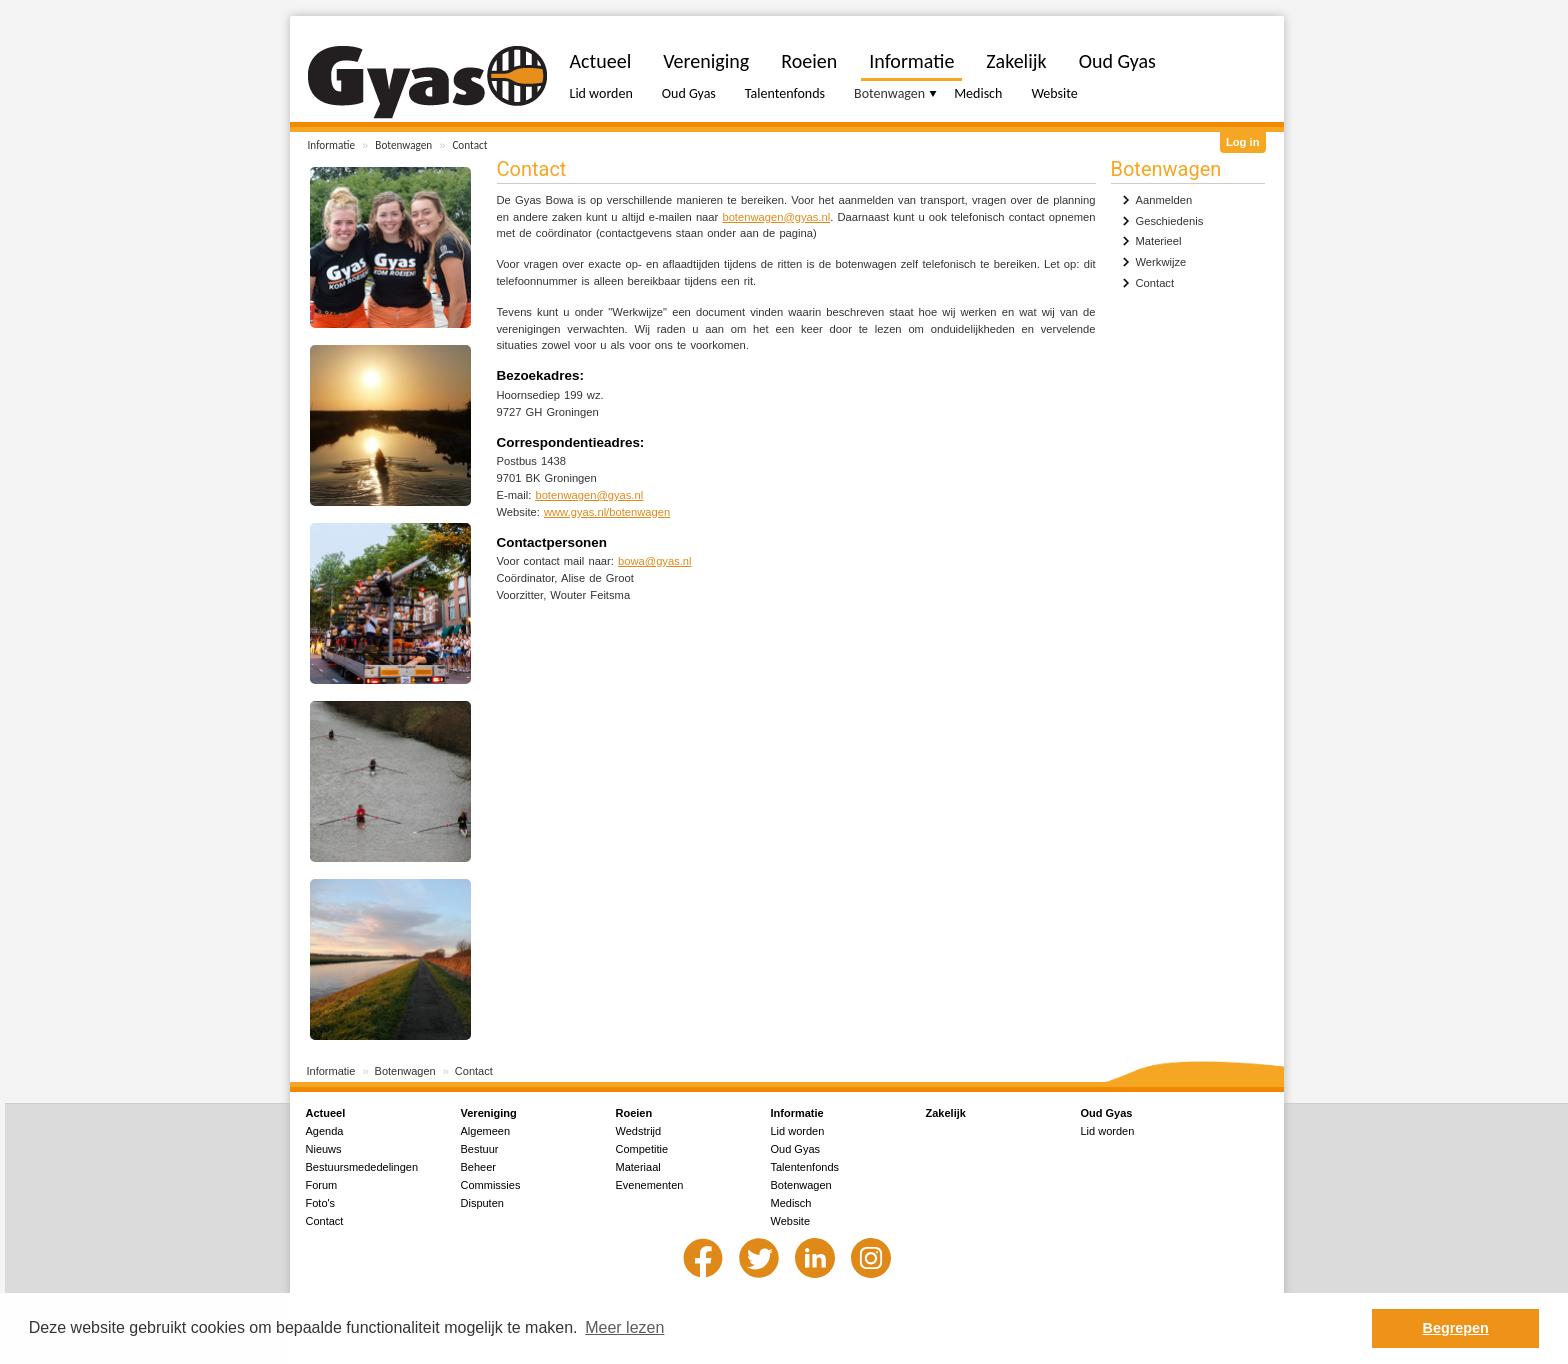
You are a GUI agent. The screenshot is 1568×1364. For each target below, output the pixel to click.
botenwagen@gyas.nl (776, 217)
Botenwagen (403, 145)
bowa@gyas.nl (655, 561)
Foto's (321, 1203)
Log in (1243, 142)
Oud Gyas (689, 93)
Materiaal (638, 1167)
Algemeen (486, 1131)
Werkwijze (1161, 262)
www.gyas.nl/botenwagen (607, 512)
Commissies (491, 1185)
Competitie (642, 1149)
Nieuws (324, 1149)
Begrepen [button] (1456, 1328)
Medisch (978, 93)
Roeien (809, 61)
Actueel (601, 61)
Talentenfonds (785, 93)
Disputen (482, 1203)
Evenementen (650, 1185)
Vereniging (706, 61)
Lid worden (601, 93)
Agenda (325, 1131)
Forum (322, 1185)
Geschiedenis (1170, 221)
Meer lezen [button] (624, 1327)
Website (1054, 93)
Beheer (478, 1167)
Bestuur (480, 1149)
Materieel (1159, 241)
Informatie (332, 145)
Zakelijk (1016, 61)
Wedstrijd (639, 1131)
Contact (469, 145)
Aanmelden (1164, 200)
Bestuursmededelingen (362, 1167)
